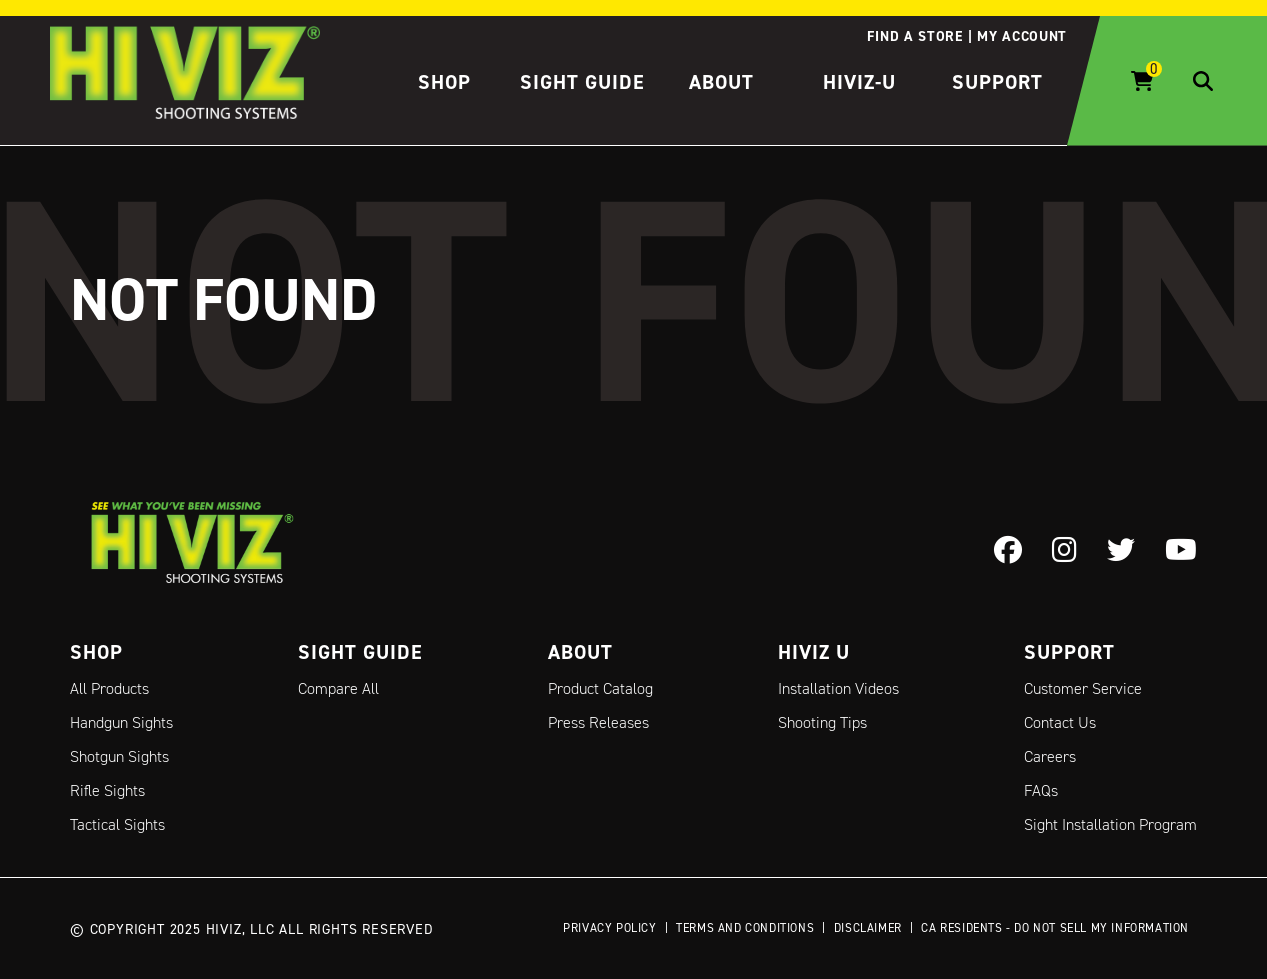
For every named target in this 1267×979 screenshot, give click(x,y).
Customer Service (1083, 688)
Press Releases (598, 722)
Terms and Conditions (745, 927)
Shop (444, 82)
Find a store (914, 36)
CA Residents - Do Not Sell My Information (1055, 927)
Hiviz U (814, 652)
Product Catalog (600, 688)
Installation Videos (838, 688)
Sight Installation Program (1110, 824)
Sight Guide (582, 82)
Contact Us (1060, 722)
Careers (1050, 756)
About (721, 82)
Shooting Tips (822, 722)
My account (1022, 36)
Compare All (338, 688)
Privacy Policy (609, 927)
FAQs (1041, 790)
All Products (109, 688)
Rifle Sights (107, 790)
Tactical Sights (117, 824)
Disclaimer (868, 927)
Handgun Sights (121, 722)
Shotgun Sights (119, 756)
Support (997, 82)
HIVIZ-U (859, 82)
